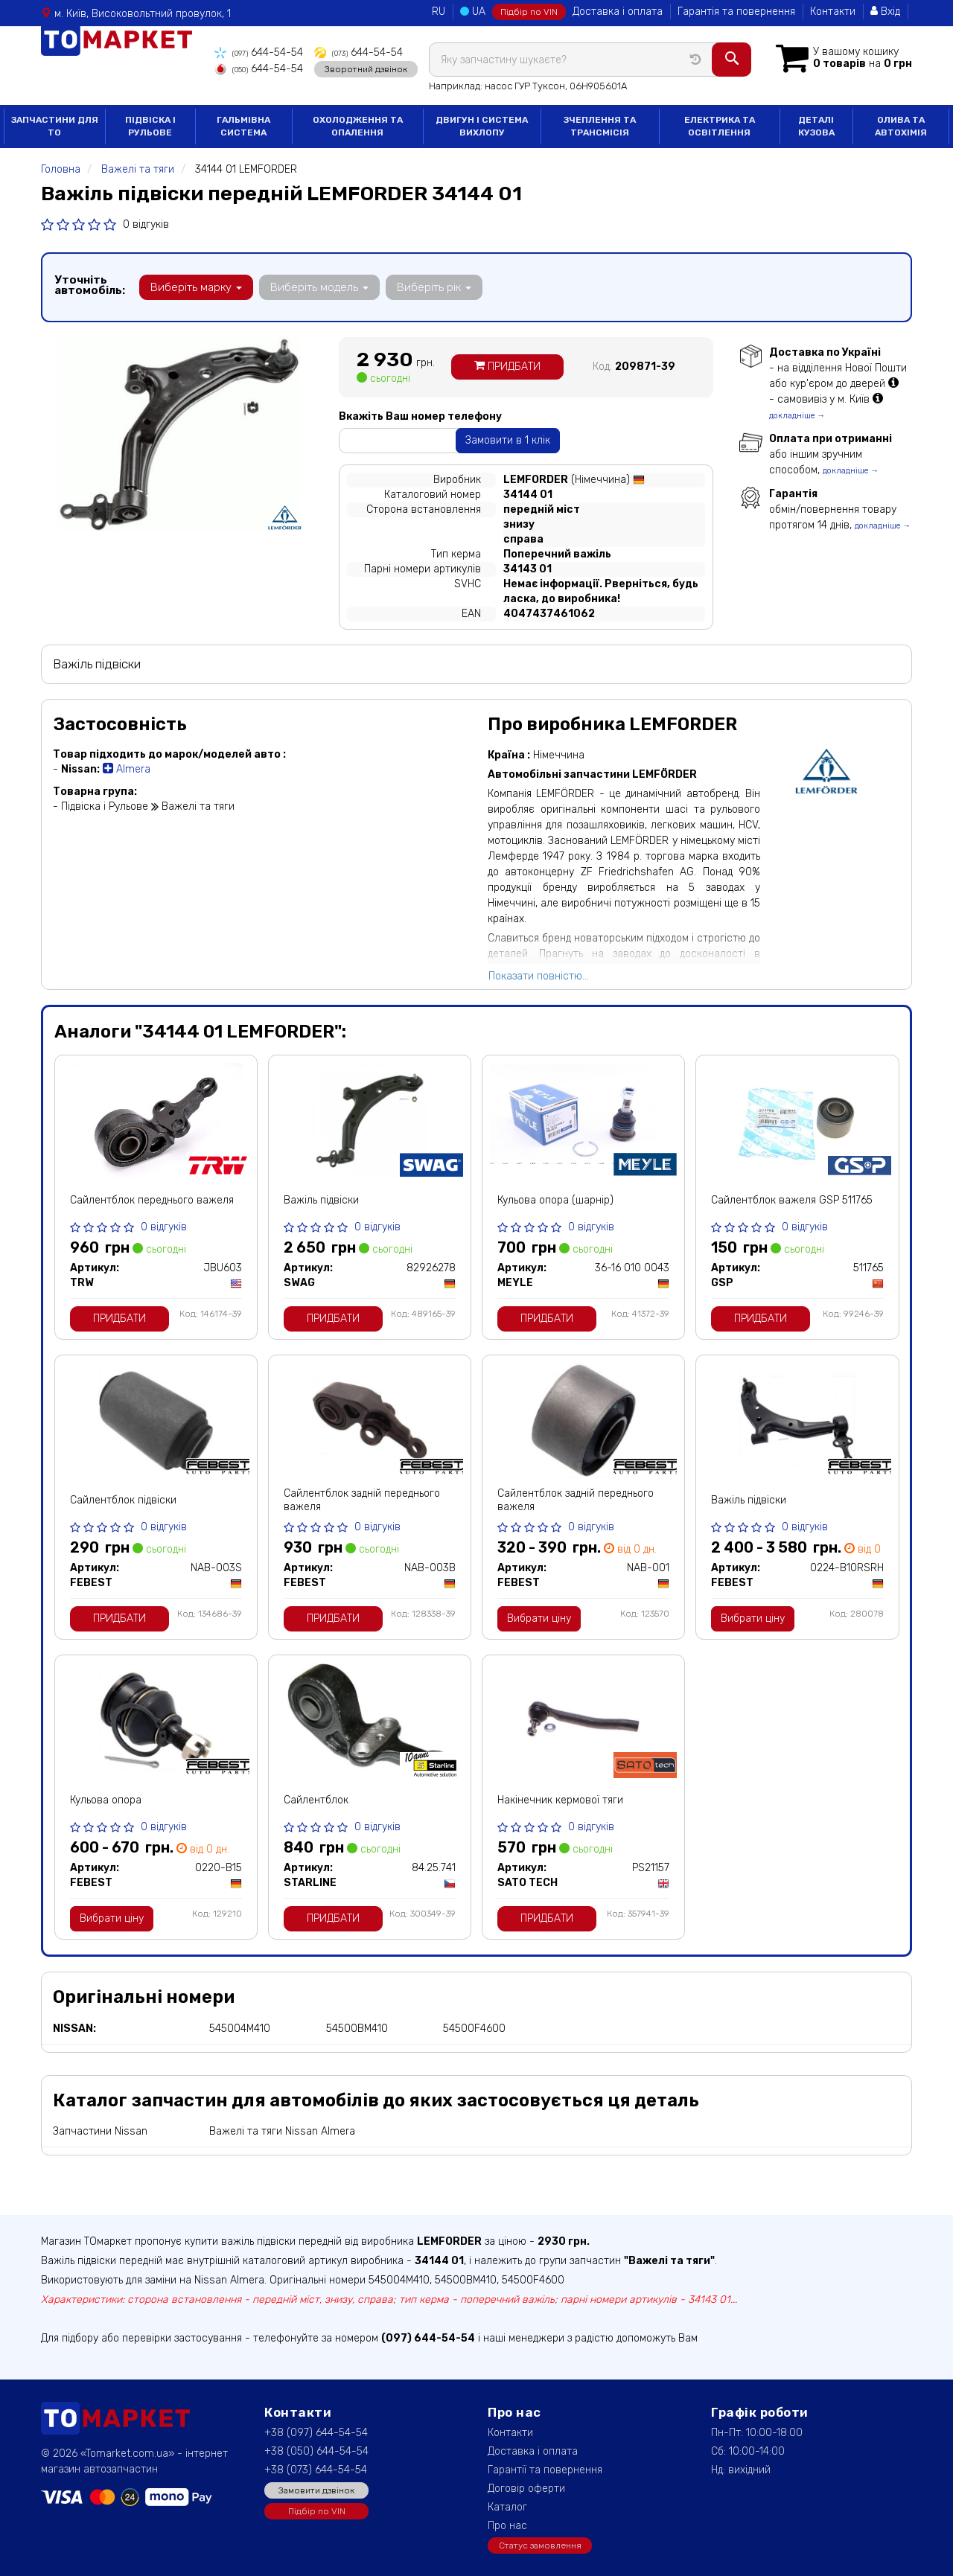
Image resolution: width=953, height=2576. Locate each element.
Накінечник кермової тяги (560, 1800)
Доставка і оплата (618, 11)
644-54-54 (258, 52)
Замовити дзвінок (316, 2490)
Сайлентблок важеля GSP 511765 (792, 1200)
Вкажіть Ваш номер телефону (420, 416)
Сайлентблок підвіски (123, 1500)
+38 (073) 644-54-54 (315, 2470)
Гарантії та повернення (545, 2470)
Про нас (507, 2525)
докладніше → (797, 416)
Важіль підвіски (321, 1200)
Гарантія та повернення (736, 11)
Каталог (507, 2507)
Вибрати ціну (539, 1618)
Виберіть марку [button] (196, 287)
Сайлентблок (316, 1800)
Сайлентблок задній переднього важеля (362, 1500)
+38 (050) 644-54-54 (316, 2451)
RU (438, 11)
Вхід (885, 11)
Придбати (507, 366)
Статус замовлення (540, 2545)
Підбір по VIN (529, 12)
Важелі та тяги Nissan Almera (282, 2131)
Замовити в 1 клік (507, 440)
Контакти (832, 11)
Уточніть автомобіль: (89, 285)
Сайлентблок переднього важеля (152, 1200)
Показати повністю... (538, 976)
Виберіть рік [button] (434, 287)
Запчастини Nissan (100, 2131)
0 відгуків (146, 224)
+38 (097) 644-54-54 (316, 2432)
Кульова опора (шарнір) (555, 1200)
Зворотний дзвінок (366, 69)
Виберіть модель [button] (319, 287)
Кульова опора (105, 1800)
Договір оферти (526, 2488)
